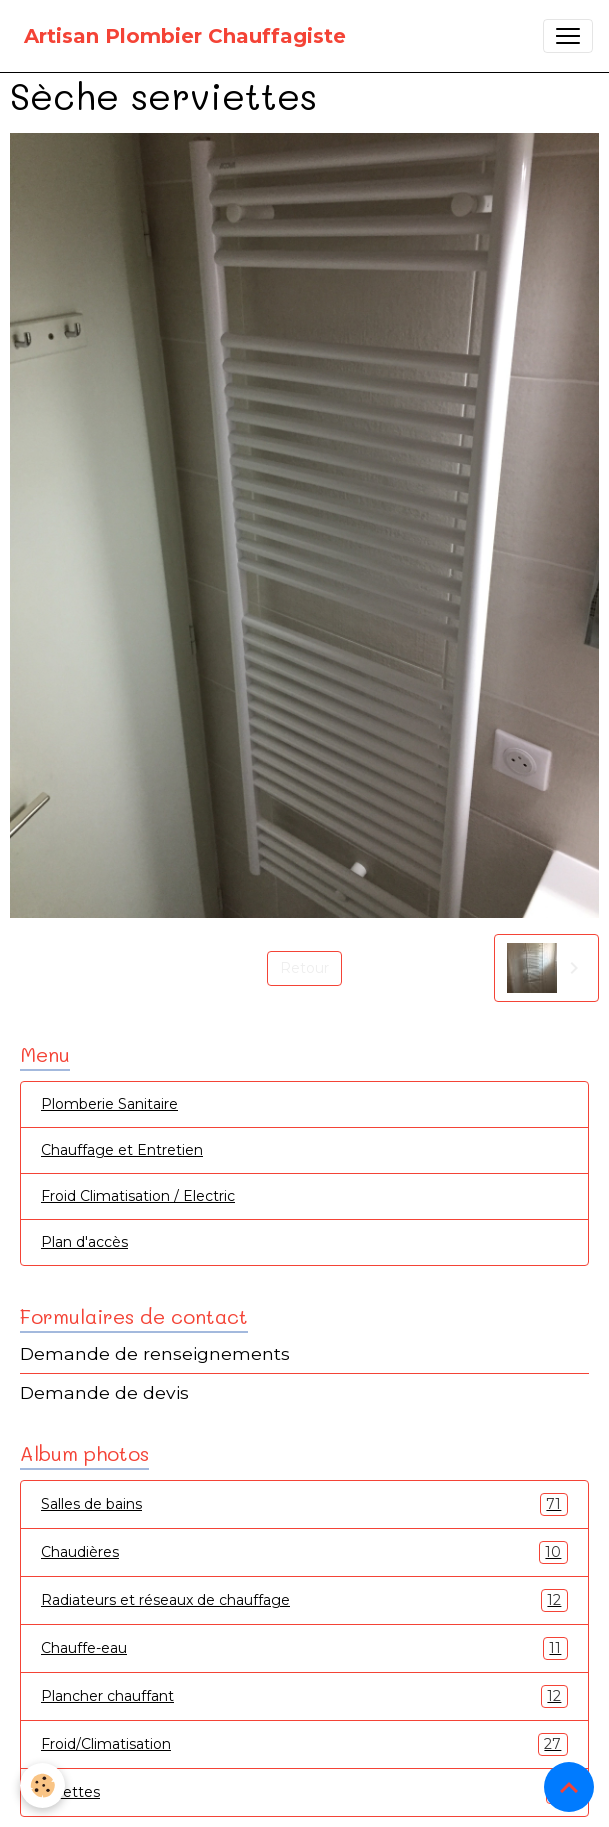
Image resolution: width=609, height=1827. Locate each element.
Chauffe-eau (304, 1648)
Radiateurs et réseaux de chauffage (304, 1600)
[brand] (185, 36)
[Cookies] (42, 1785)
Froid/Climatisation (304, 1744)
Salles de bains (304, 1504)
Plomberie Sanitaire (109, 1104)
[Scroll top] (569, 1787)
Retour (304, 968)
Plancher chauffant (304, 1696)
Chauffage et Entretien (122, 1150)
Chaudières (304, 1552)
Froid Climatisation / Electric (138, 1196)
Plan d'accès (84, 1242)
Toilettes (304, 1792)
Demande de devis (104, 1392)
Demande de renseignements (155, 1353)
